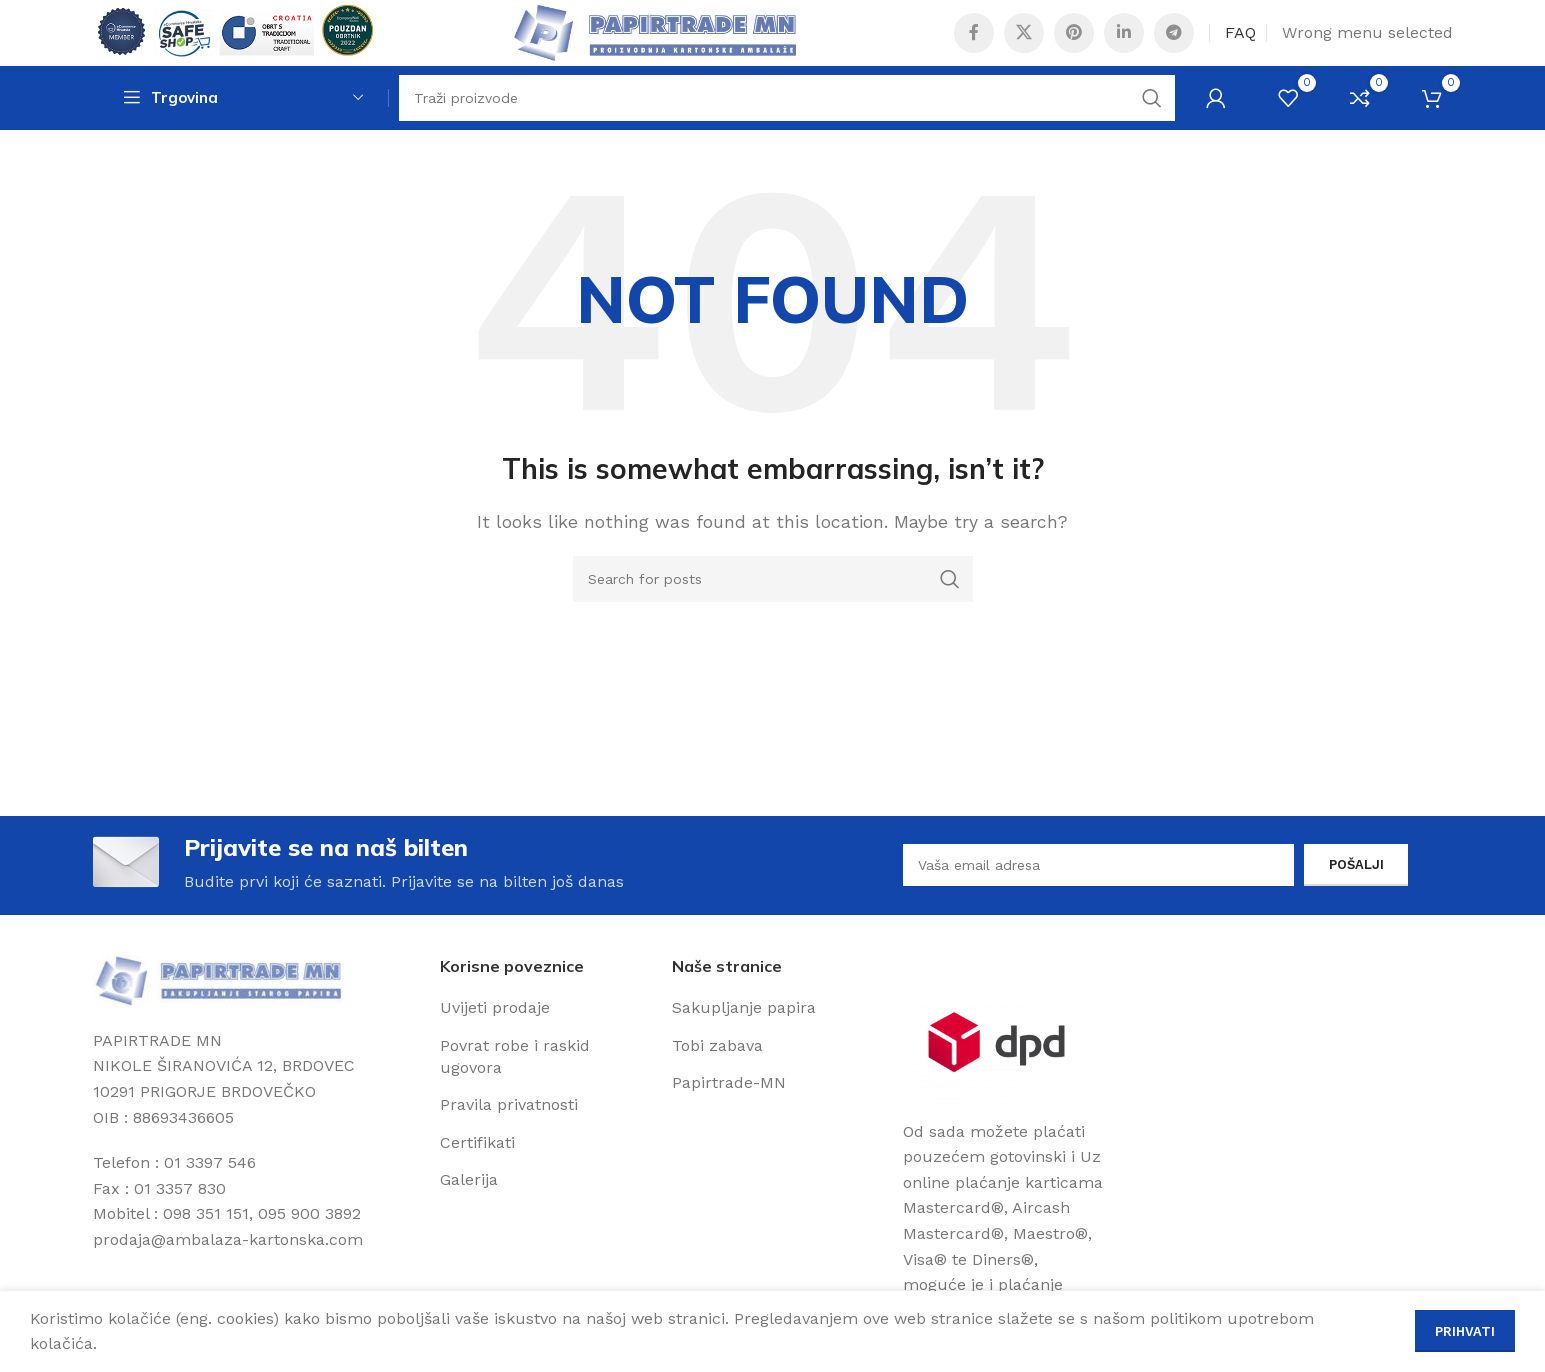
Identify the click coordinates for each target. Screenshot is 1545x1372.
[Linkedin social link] (1124, 45)
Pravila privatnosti (509, 1143)
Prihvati (1465, 1331)
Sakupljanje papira (744, 1046)
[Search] (787, 125)
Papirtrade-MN (729, 1121)
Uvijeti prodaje (495, 1046)
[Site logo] (243, 43)
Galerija (469, 1218)
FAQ (1240, 44)
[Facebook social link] (974, 45)
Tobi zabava (717, 1083)
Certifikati (477, 1181)
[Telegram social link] (1174, 45)
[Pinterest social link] (1074, 45)
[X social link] (1024, 45)
